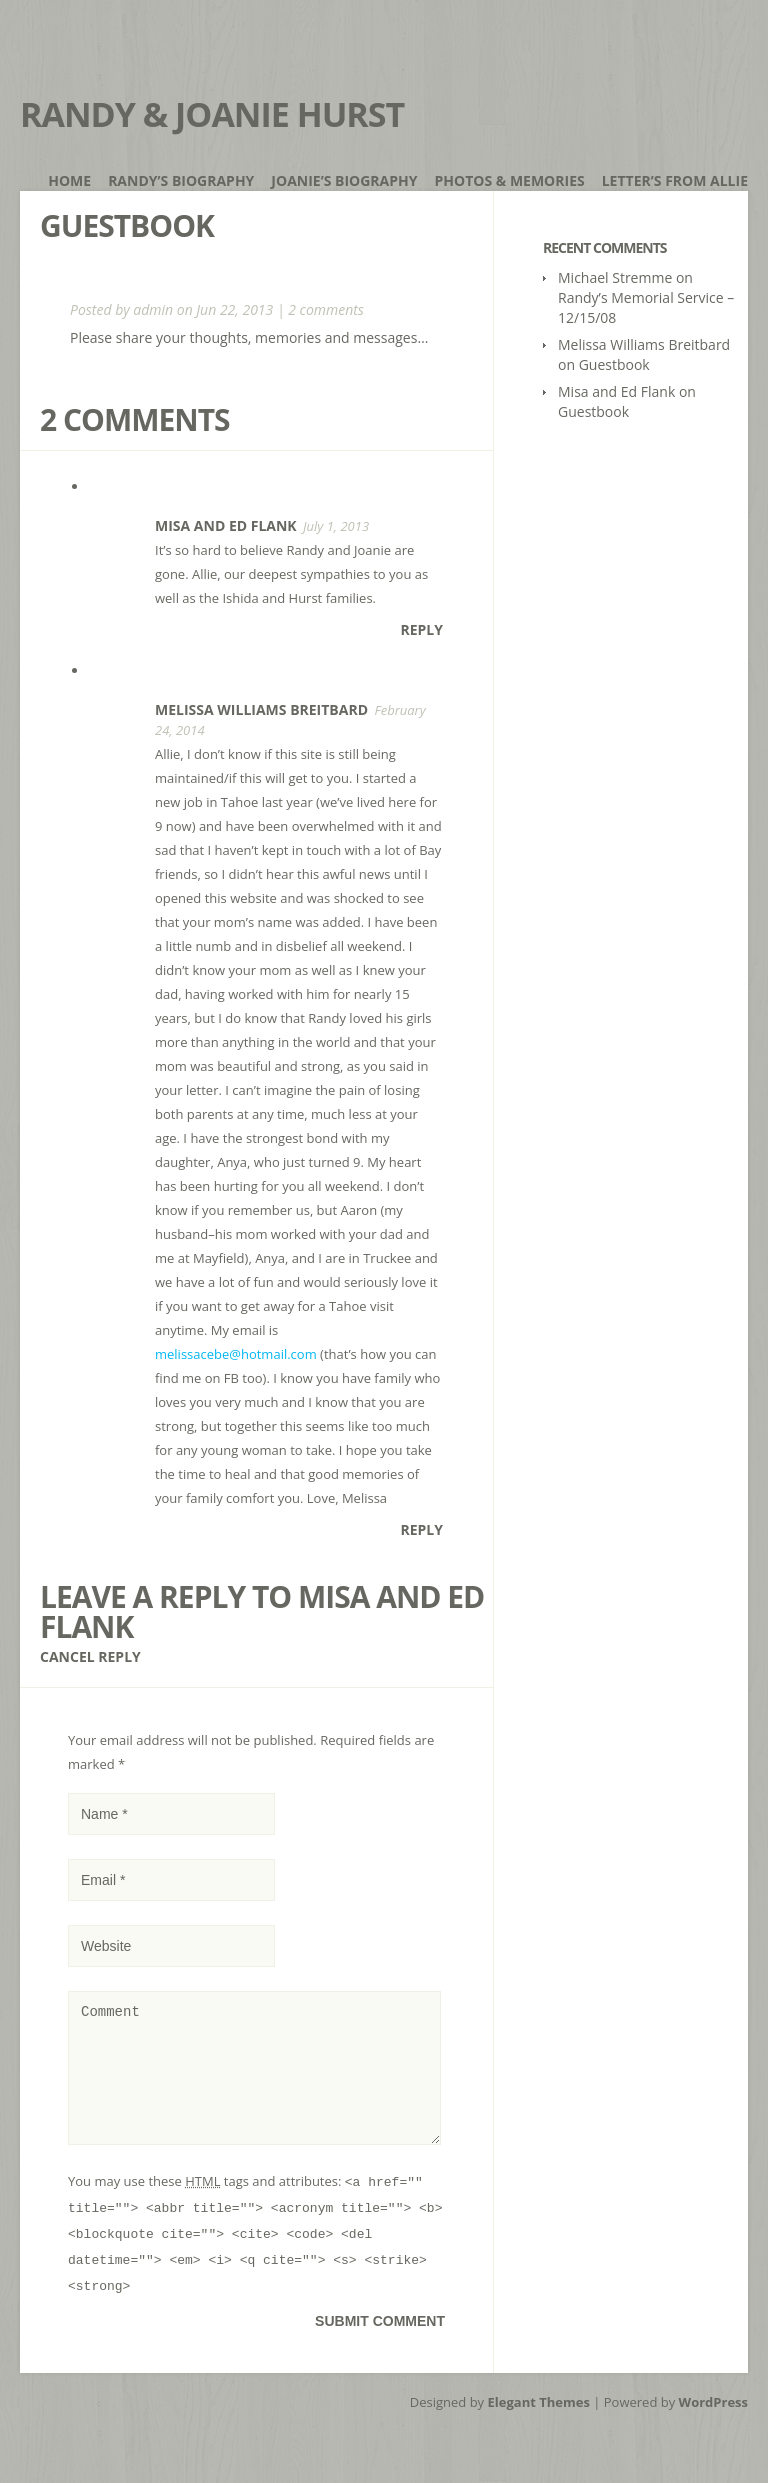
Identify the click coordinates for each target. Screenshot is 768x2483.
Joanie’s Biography (344, 180)
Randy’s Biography (181, 180)
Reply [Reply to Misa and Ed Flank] (421, 629)
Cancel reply (90, 1656)
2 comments (326, 309)
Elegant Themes (539, 2426)
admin (153, 309)
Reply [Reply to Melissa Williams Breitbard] (421, 1529)
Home (69, 180)
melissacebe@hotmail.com (236, 1354)
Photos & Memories (510, 180)
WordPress (713, 2426)
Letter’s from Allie (675, 180)
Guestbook (614, 364)
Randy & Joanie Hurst (212, 114)
